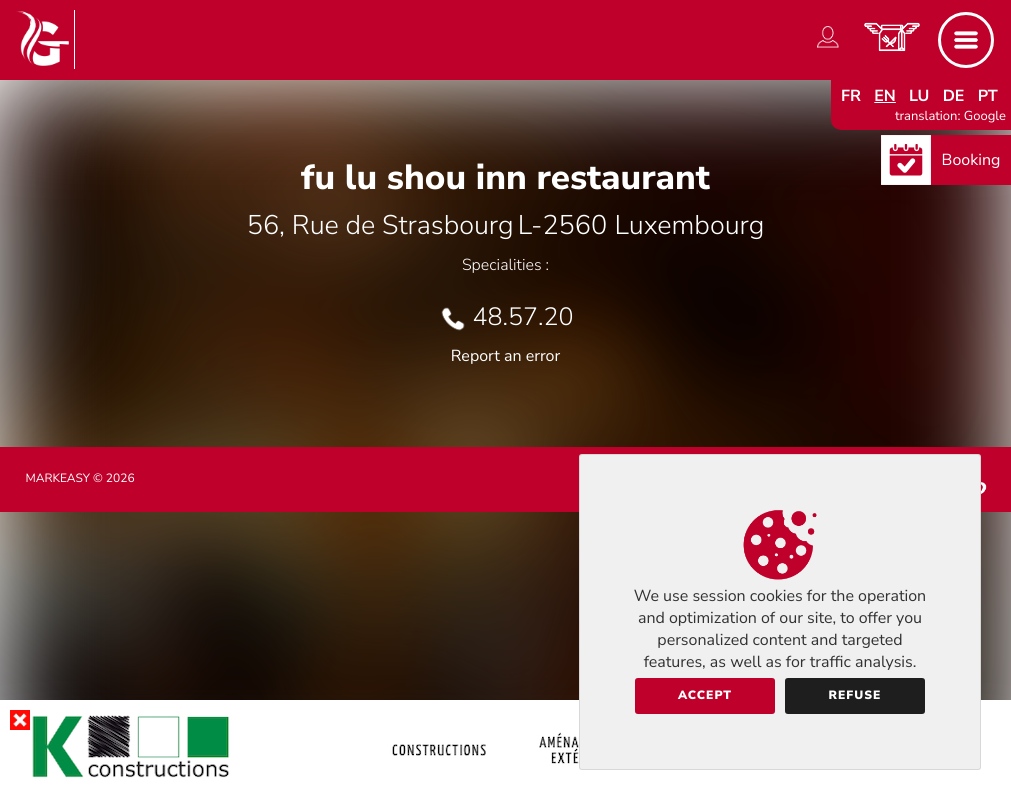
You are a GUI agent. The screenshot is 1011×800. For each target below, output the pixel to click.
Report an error (505, 356)
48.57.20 (523, 317)
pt (988, 96)
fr (851, 96)
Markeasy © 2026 (80, 479)
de (954, 96)
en (885, 96)
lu (919, 96)
